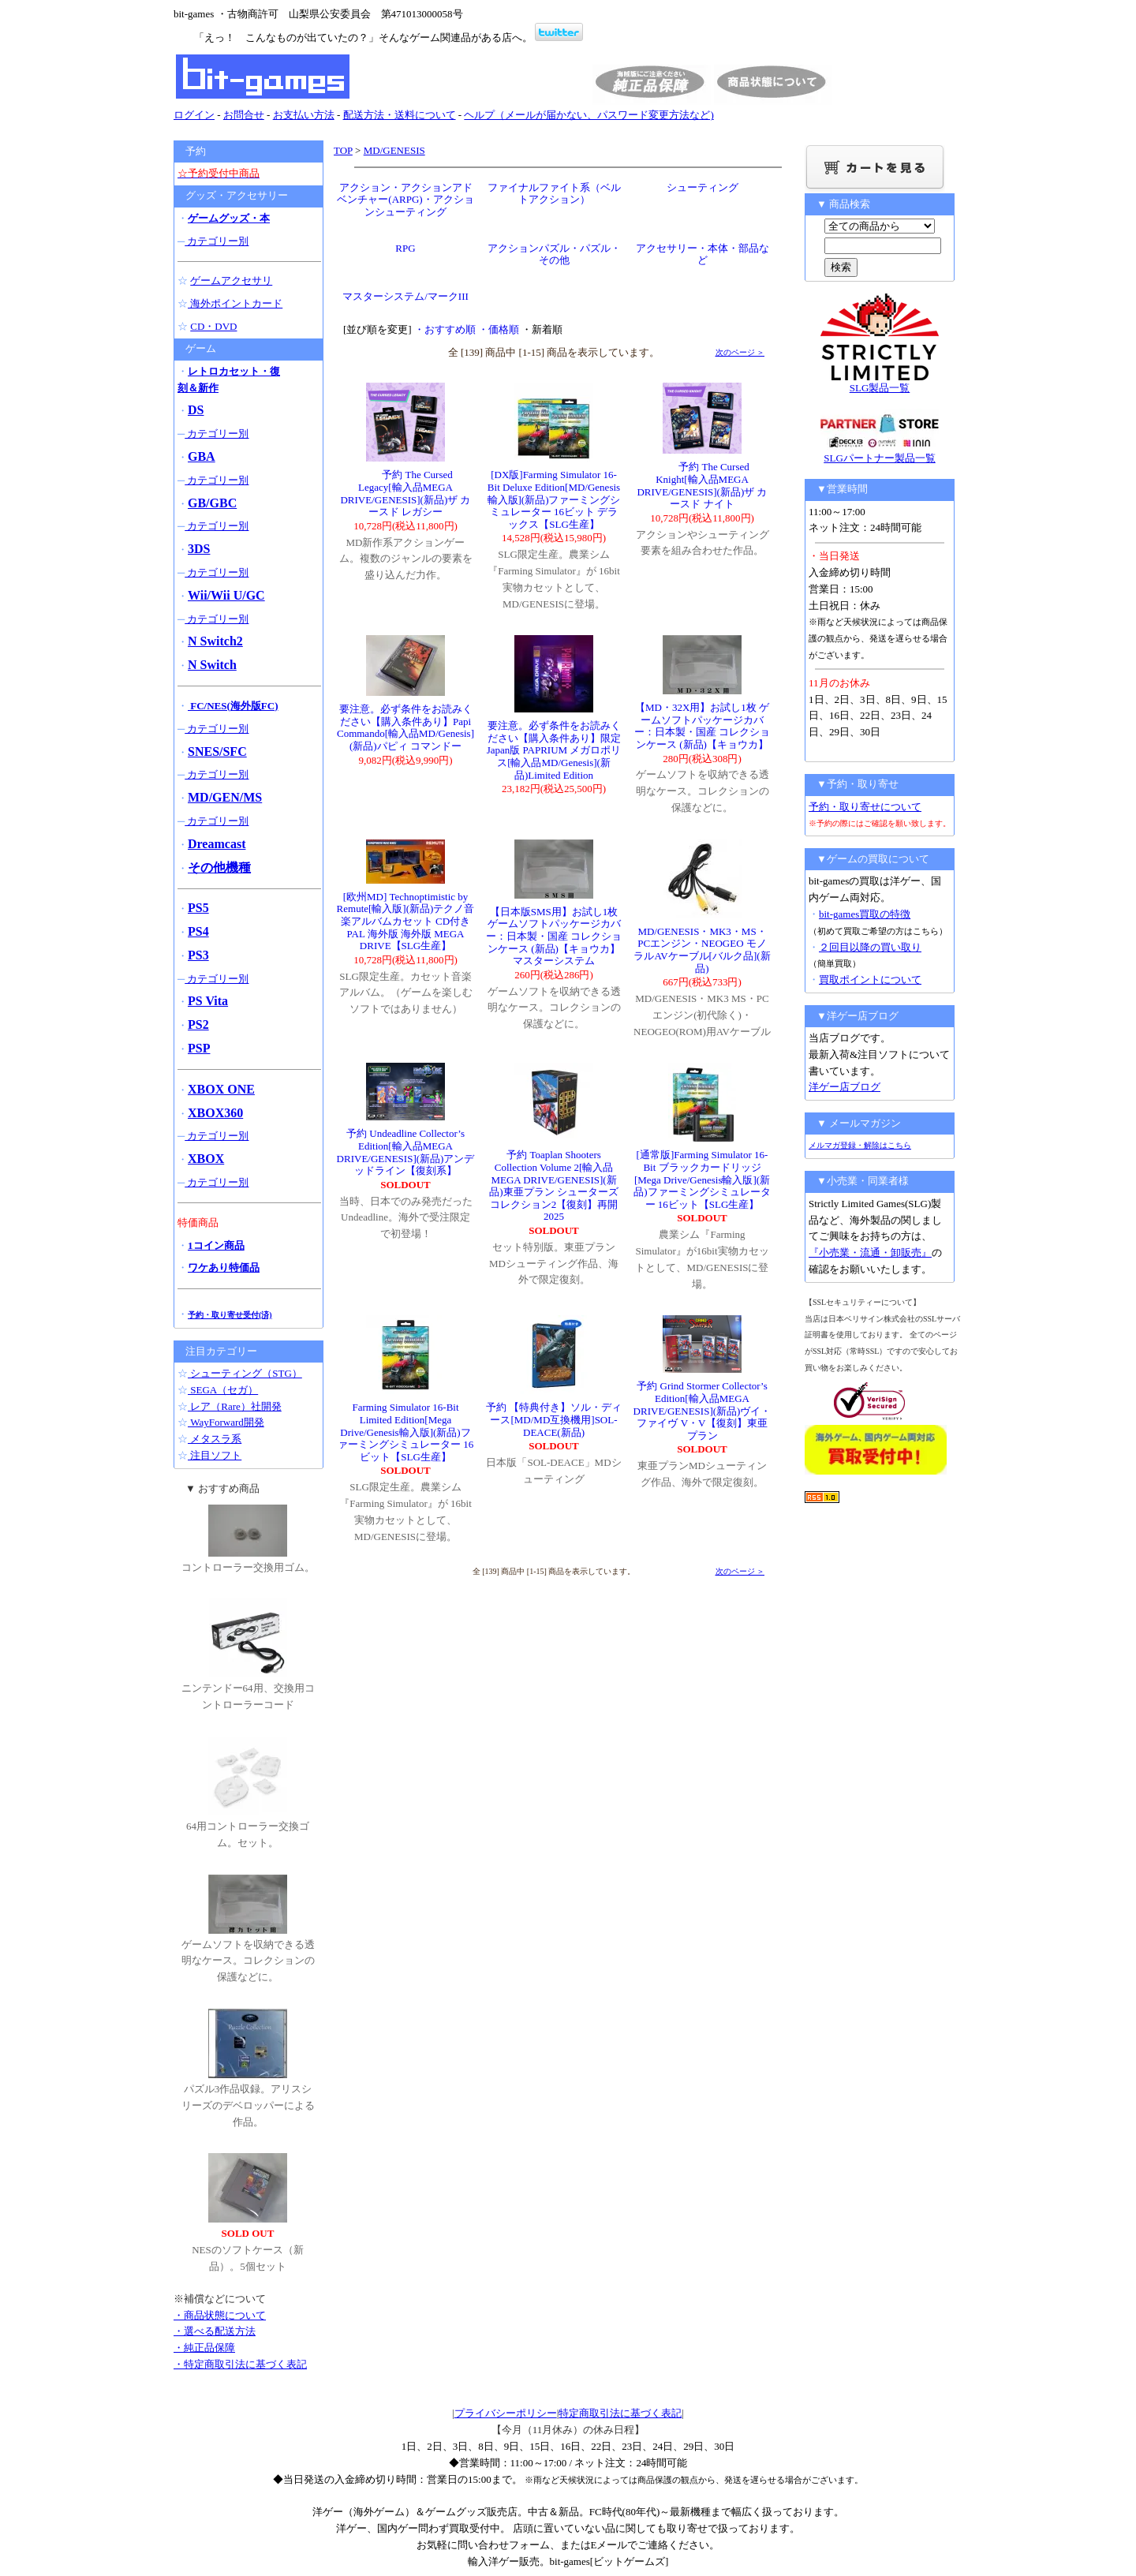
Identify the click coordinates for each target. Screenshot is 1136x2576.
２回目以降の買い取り (870, 947)
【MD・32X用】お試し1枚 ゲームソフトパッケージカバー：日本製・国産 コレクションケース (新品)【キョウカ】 (702, 725)
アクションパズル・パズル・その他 (554, 254)
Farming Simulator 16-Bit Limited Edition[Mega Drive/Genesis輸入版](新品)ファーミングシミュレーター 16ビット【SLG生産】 (405, 1431)
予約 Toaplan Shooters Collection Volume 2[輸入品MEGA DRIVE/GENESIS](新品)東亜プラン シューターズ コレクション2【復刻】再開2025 (553, 1185)
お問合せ (243, 115)
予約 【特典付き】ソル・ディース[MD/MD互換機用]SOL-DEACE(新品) (554, 1419)
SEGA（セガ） (223, 1390)
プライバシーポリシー (505, 2413)
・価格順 (498, 329)
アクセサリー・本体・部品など (702, 254)
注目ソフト (214, 1455)
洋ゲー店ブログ (844, 1087)
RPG (405, 248)
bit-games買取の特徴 (864, 914)
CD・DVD (213, 326)
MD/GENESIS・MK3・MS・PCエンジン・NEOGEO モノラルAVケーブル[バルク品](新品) (701, 949)
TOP (343, 150)
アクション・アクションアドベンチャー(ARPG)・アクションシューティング (405, 199)
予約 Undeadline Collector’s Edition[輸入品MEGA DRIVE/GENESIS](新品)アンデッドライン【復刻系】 (406, 1151)
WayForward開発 (226, 1422)
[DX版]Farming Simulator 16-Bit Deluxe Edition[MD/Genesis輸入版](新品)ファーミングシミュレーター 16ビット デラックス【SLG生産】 (554, 499)
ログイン (194, 115)
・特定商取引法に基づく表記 (240, 2364)
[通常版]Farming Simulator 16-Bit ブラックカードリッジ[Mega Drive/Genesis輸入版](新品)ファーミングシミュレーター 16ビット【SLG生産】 (701, 1179)
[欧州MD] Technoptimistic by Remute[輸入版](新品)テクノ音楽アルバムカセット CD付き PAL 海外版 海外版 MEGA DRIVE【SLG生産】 (406, 921)
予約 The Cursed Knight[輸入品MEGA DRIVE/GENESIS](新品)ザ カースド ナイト (702, 485)
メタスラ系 (214, 1439)
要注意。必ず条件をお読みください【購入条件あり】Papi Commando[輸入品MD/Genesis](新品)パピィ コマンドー (405, 727)
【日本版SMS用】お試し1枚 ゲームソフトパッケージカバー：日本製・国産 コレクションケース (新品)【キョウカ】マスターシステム (554, 936)
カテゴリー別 (216, 241)
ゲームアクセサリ (231, 280)
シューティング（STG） (245, 1373)
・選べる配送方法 (215, 2331)
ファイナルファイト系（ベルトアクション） (554, 193)
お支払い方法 (303, 115)
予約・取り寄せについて (865, 807)
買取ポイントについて (870, 979)
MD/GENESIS (394, 150)
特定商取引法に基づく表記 (620, 2413)
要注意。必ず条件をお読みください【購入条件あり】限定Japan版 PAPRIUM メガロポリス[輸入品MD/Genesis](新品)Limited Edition (554, 750)
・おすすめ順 (445, 329)
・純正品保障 (204, 2348)
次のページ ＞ (740, 352)
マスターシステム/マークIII (405, 296)
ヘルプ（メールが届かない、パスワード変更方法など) (588, 115)
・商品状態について (220, 2315)
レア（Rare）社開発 (235, 1406)
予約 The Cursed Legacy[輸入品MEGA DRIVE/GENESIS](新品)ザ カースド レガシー (405, 493)
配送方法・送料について (399, 115)
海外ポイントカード (235, 303)
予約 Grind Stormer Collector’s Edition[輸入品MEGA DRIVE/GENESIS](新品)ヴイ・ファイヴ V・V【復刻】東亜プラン (702, 1410)
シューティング (702, 187)
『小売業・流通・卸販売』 (870, 1252)
